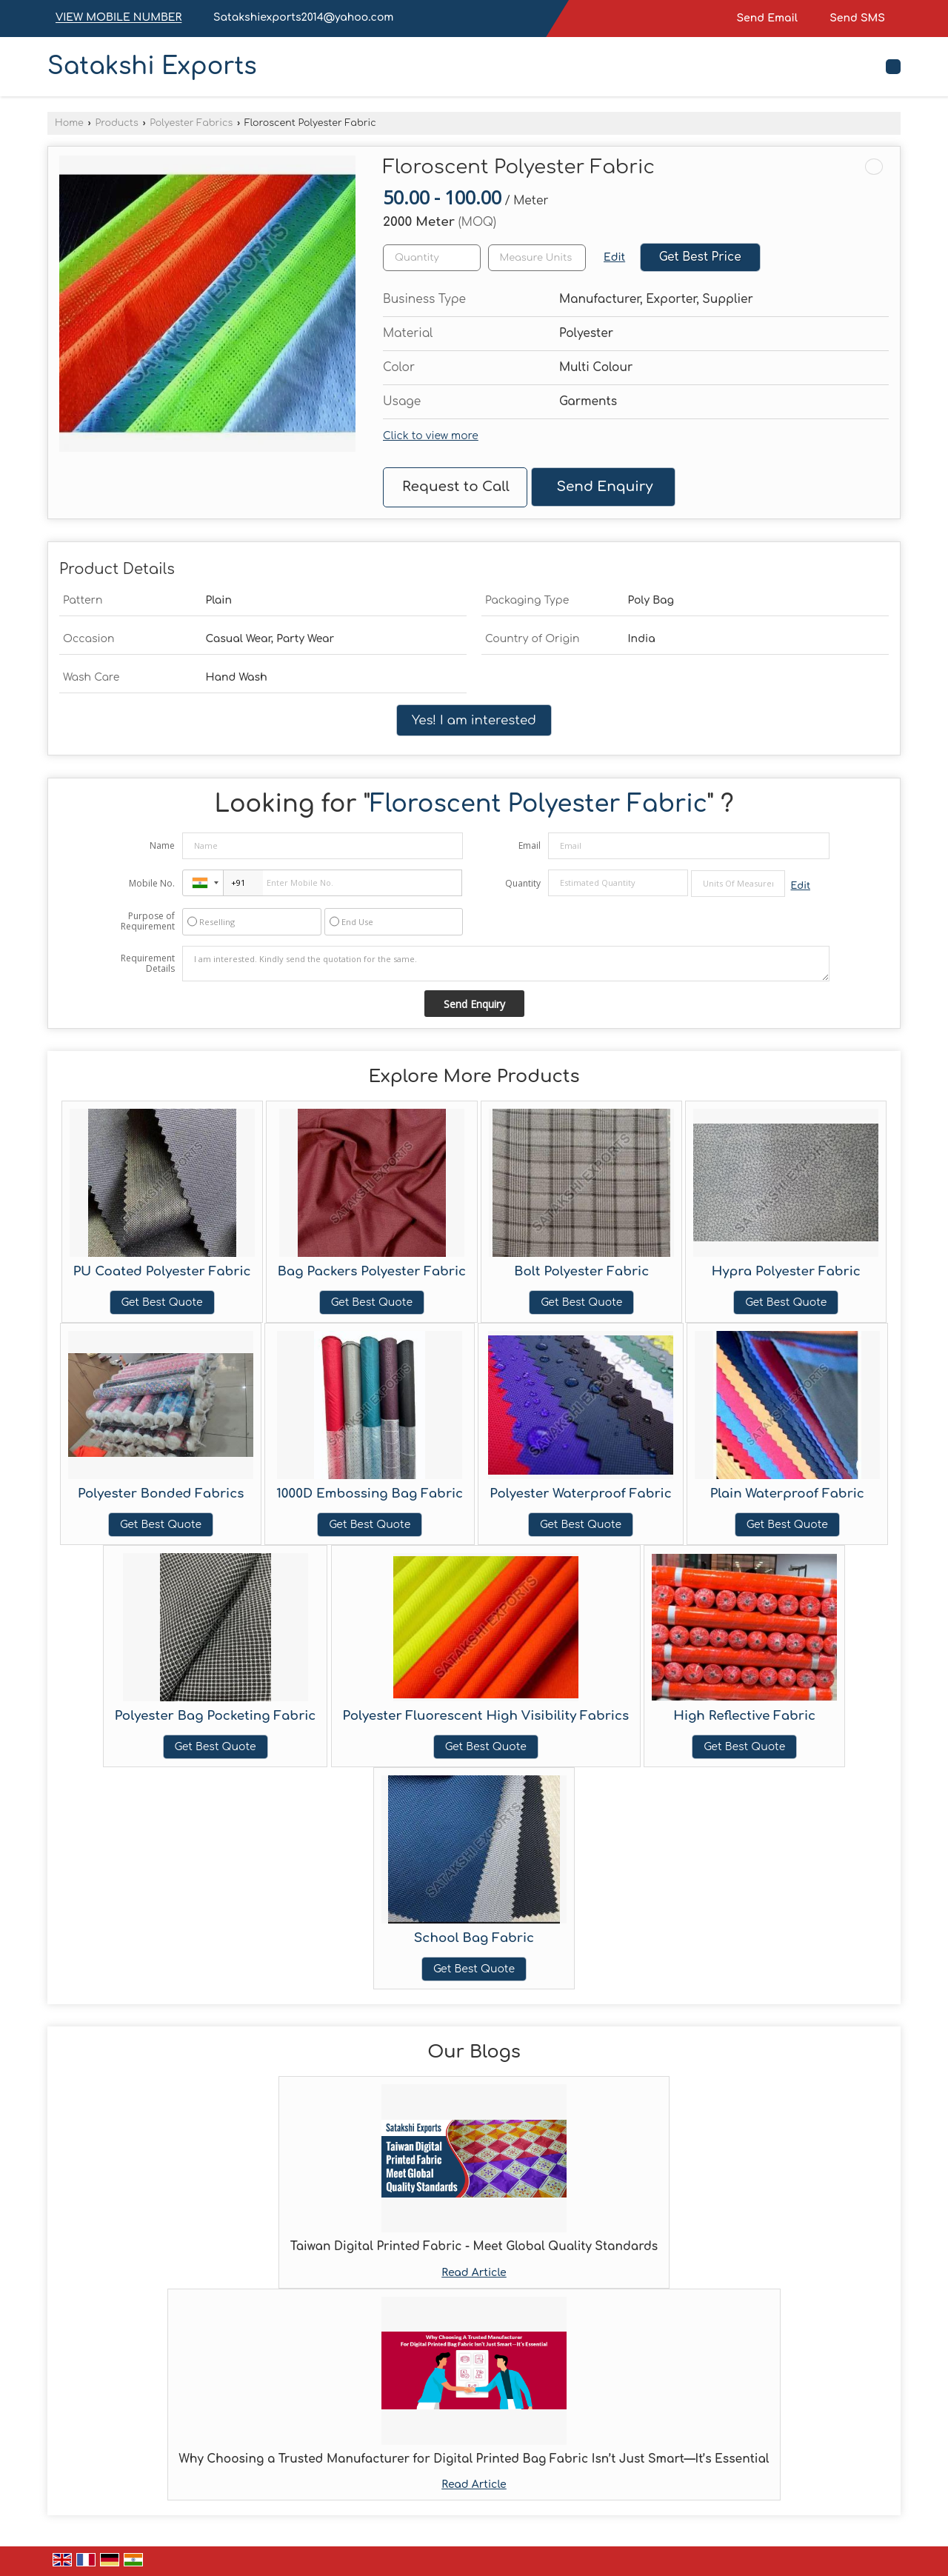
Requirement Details (148, 963)
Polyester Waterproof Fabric (580, 1493)
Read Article (474, 2272)
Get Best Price (700, 257)
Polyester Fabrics (191, 123)
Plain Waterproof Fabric (787, 1493)
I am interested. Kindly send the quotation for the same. (506, 963)
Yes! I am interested (474, 720)
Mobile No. (152, 883)
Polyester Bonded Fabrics (161, 1493)
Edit (614, 257)
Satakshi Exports (152, 67)
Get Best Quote (162, 1302)
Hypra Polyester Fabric (786, 1271)
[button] (118, 18)
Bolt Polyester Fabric (581, 1271)
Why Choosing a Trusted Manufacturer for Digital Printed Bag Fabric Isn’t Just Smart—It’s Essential (474, 2459)
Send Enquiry (604, 486)
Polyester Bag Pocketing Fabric (215, 1716)
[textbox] (537, 257)
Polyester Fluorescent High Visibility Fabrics (486, 1716)
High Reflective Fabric (744, 1716)
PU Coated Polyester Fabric (162, 1271)
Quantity (523, 883)
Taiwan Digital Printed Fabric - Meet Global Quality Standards (474, 2246)
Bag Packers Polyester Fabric (372, 1271)
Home (69, 123)
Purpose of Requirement (148, 921)
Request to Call (456, 486)
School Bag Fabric (474, 1938)
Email (529, 845)
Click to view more (430, 435)
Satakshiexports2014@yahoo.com (303, 17)
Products (116, 123)
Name (162, 845)
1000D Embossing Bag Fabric (369, 1493)
